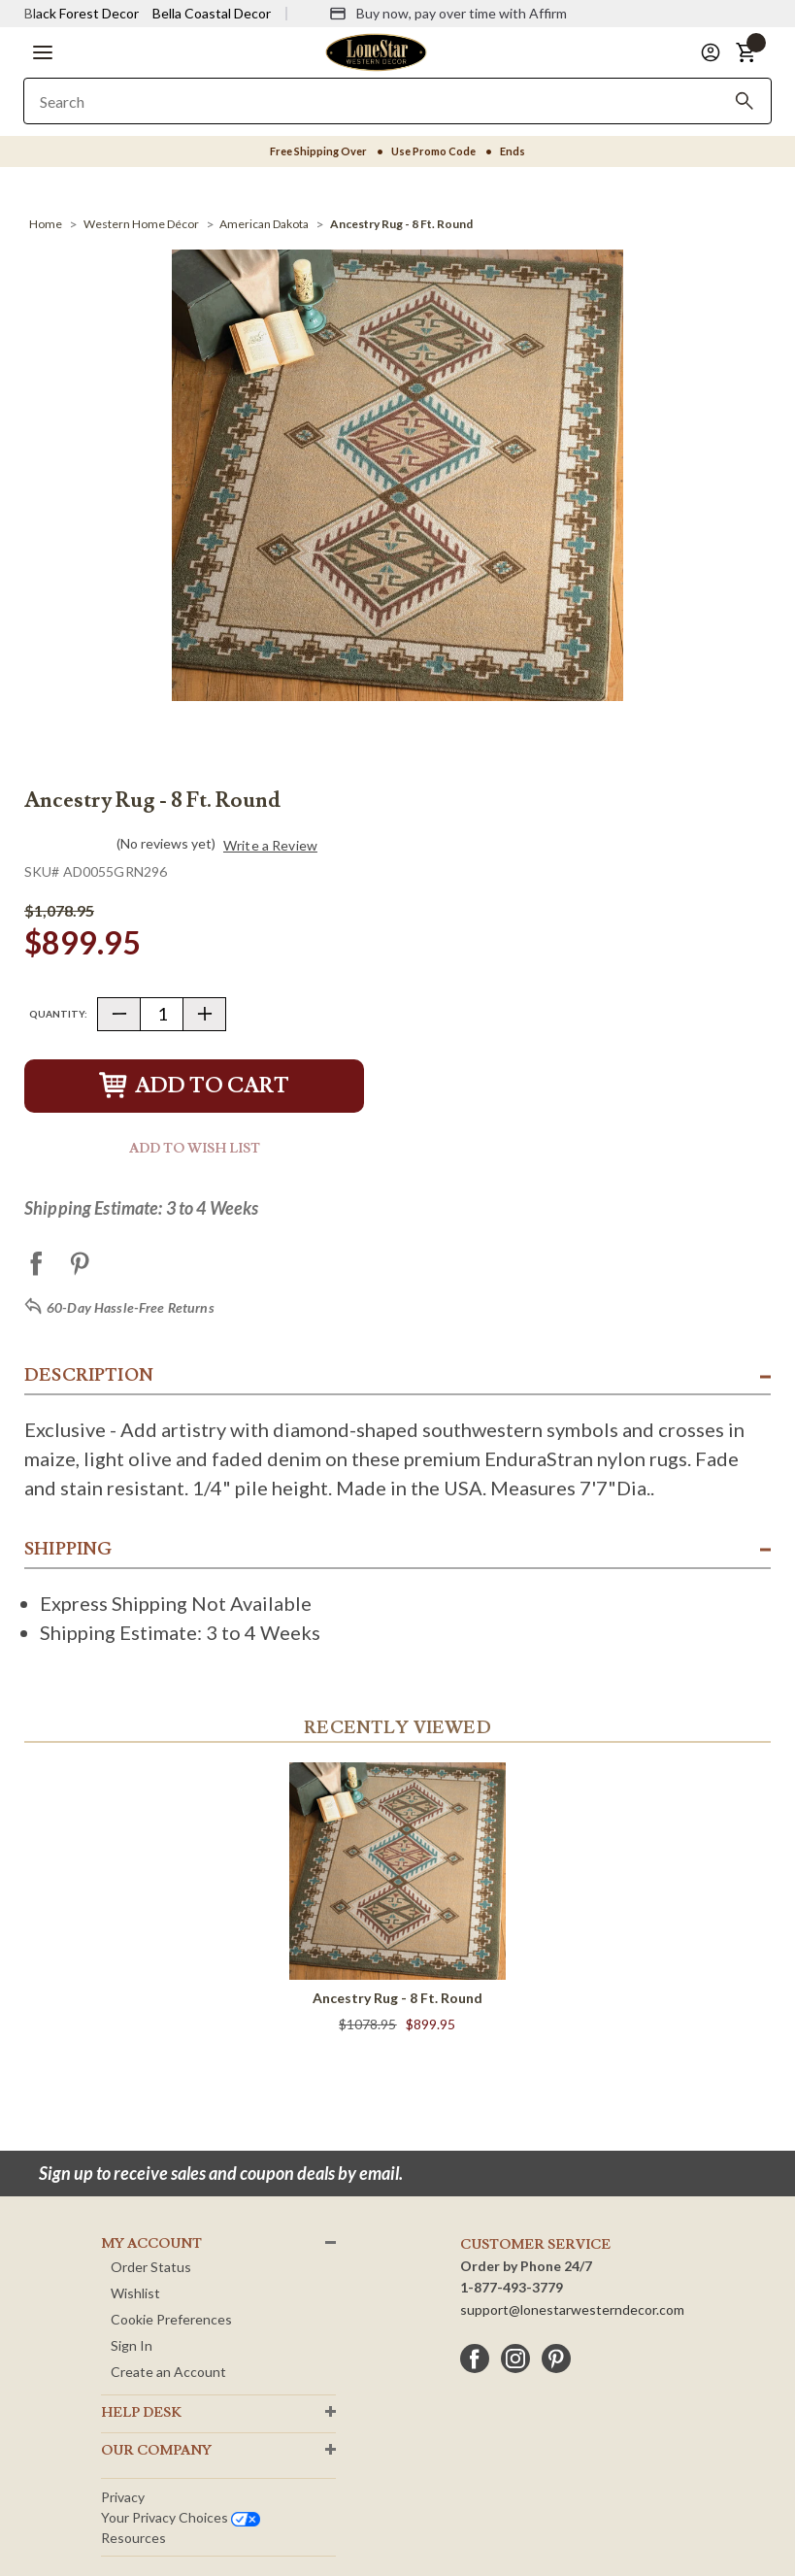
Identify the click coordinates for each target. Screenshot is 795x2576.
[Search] (744, 101)
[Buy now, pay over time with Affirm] (448, 13)
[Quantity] (161, 1014)
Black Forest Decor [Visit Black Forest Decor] (81, 13)
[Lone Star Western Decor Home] (375, 51)
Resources (133, 2537)
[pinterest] (556, 2358)
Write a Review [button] (270, 846)
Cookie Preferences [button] (171, 2319)
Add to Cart (194, 1086)
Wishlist (135, 2293)
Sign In (131, 2345)
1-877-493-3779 (511, 2287)
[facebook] (474, 2358)
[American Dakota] (264, 224)
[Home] (45, 224)
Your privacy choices (180, 2517)
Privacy (123, 2497)
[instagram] (515, 2358)
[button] (42, 52)
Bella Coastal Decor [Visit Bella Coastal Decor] (211, 13)
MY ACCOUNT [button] (151, 2244)
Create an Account (168, 2371)
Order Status (151, 2266)
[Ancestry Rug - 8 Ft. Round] (401, 224)
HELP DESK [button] (141, 2413)
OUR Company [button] (156, 2450)
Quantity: (58, 1014)
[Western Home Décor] (141, 224)
